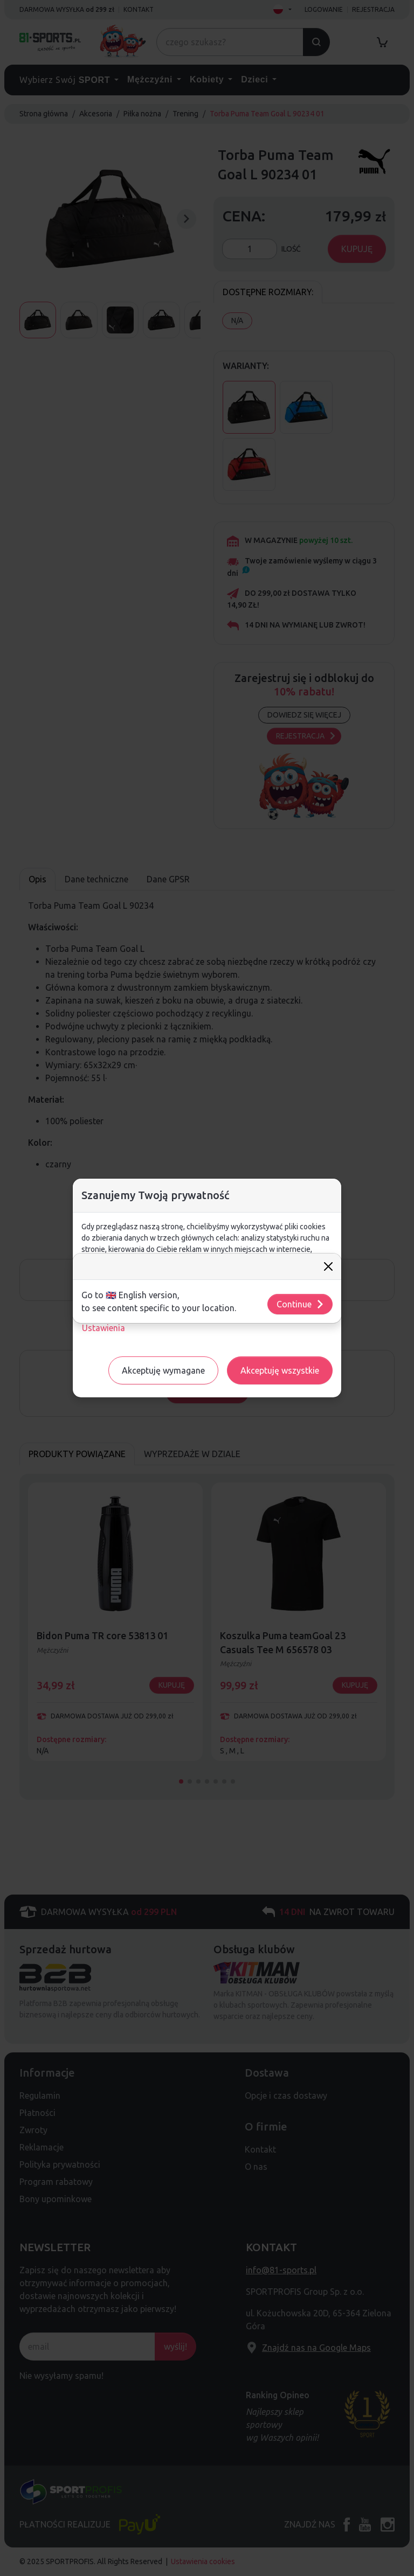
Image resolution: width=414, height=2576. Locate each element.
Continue (301, 1304)
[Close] (328, 1266)
